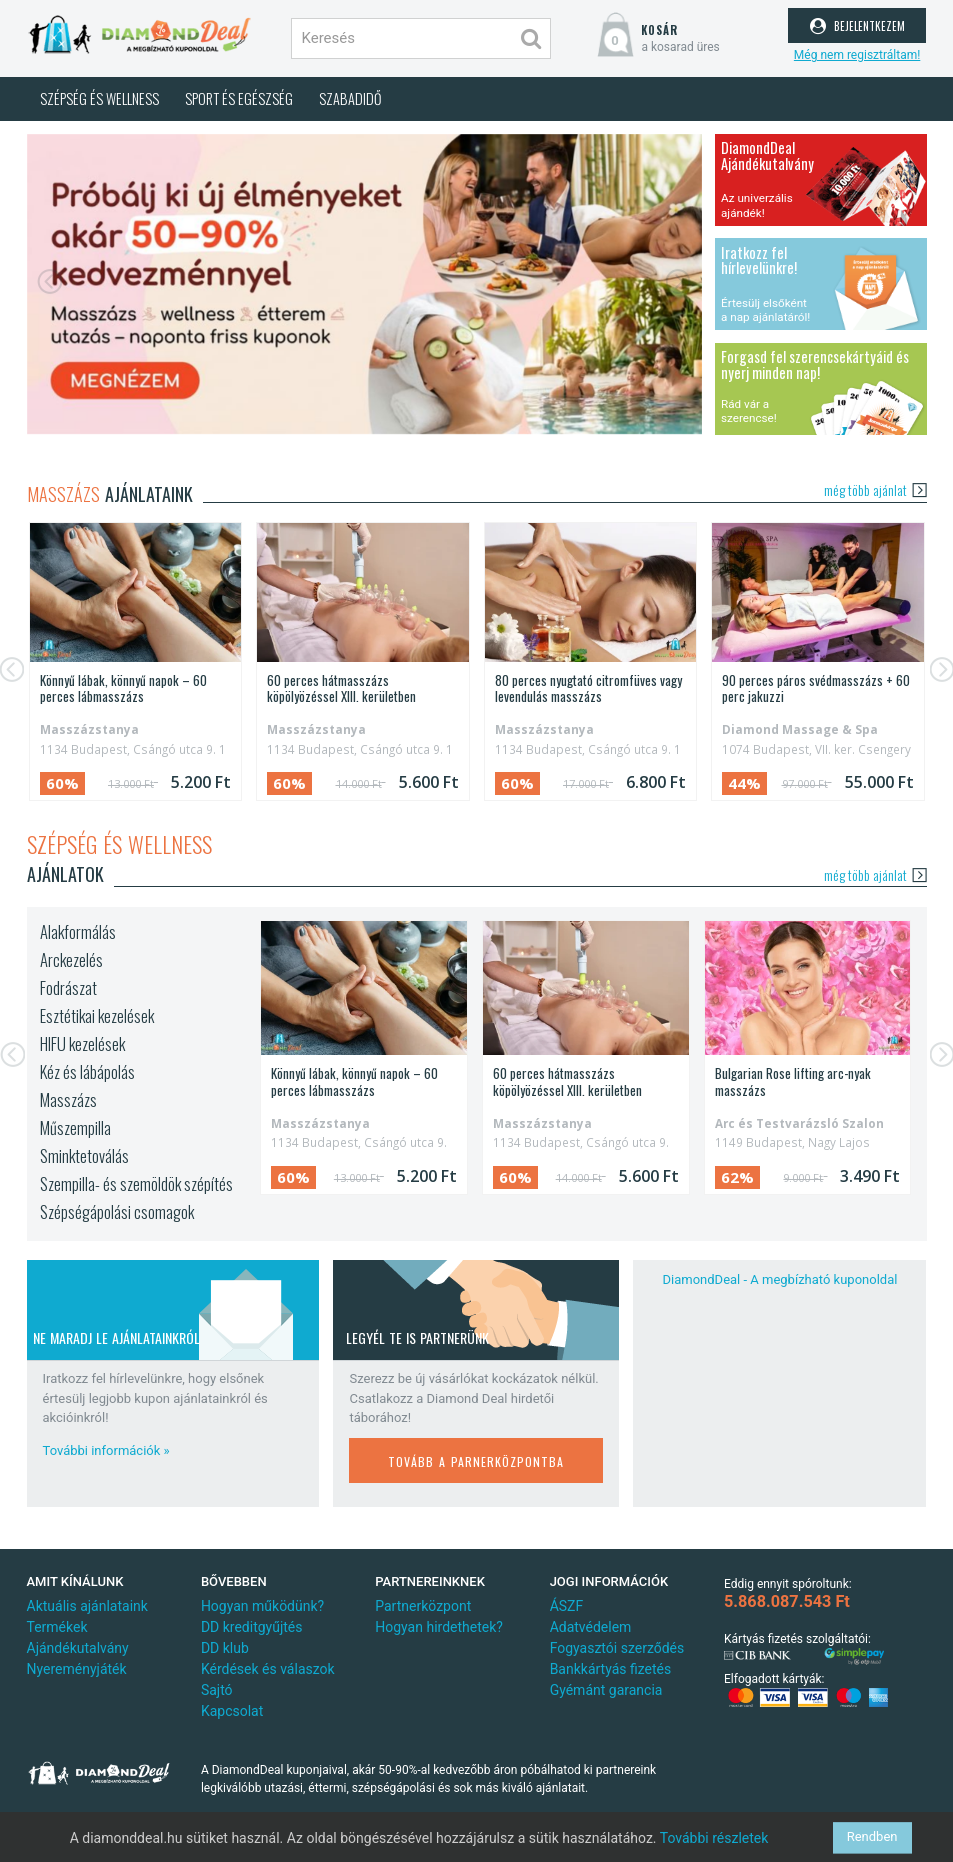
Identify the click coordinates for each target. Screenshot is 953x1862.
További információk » (106, 1450)
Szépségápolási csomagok (117, 1212)
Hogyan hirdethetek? (439, 1627)
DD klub (225, 1648)
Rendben (872, 1837)
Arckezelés (71, 960)
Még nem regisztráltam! (857, 55)
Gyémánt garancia (606, 1690)
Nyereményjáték (77, 1669)
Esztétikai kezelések (97, 1016)
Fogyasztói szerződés (617, 1648)
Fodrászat (68, 988)
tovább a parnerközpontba (476, 1459)
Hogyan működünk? (262, 1606)
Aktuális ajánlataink (87, 1606)
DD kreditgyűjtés (252, 1627)
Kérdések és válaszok (268, 1669)
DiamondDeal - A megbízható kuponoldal (780, 1279)
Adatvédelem (591, 1627)
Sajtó (217, 1690)
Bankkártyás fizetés (611, 1669)
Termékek (57, 1627)
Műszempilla (75, 1128)
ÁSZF (567, 1606)
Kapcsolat (232, 1711)
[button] (52, 284)
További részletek (714, 1838)
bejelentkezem (857, 24)
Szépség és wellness (99, 98)
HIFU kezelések (82, 1044)
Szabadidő (350, 98)
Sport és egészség (239, 98)
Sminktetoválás (84, 1156)
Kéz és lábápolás (87, 1072)
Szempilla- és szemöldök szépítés (136, 1184)
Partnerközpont (423, 1606)
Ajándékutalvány (78, 1648)
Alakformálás (78, 932)
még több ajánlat (875, 490)
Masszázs (68, 1100)
